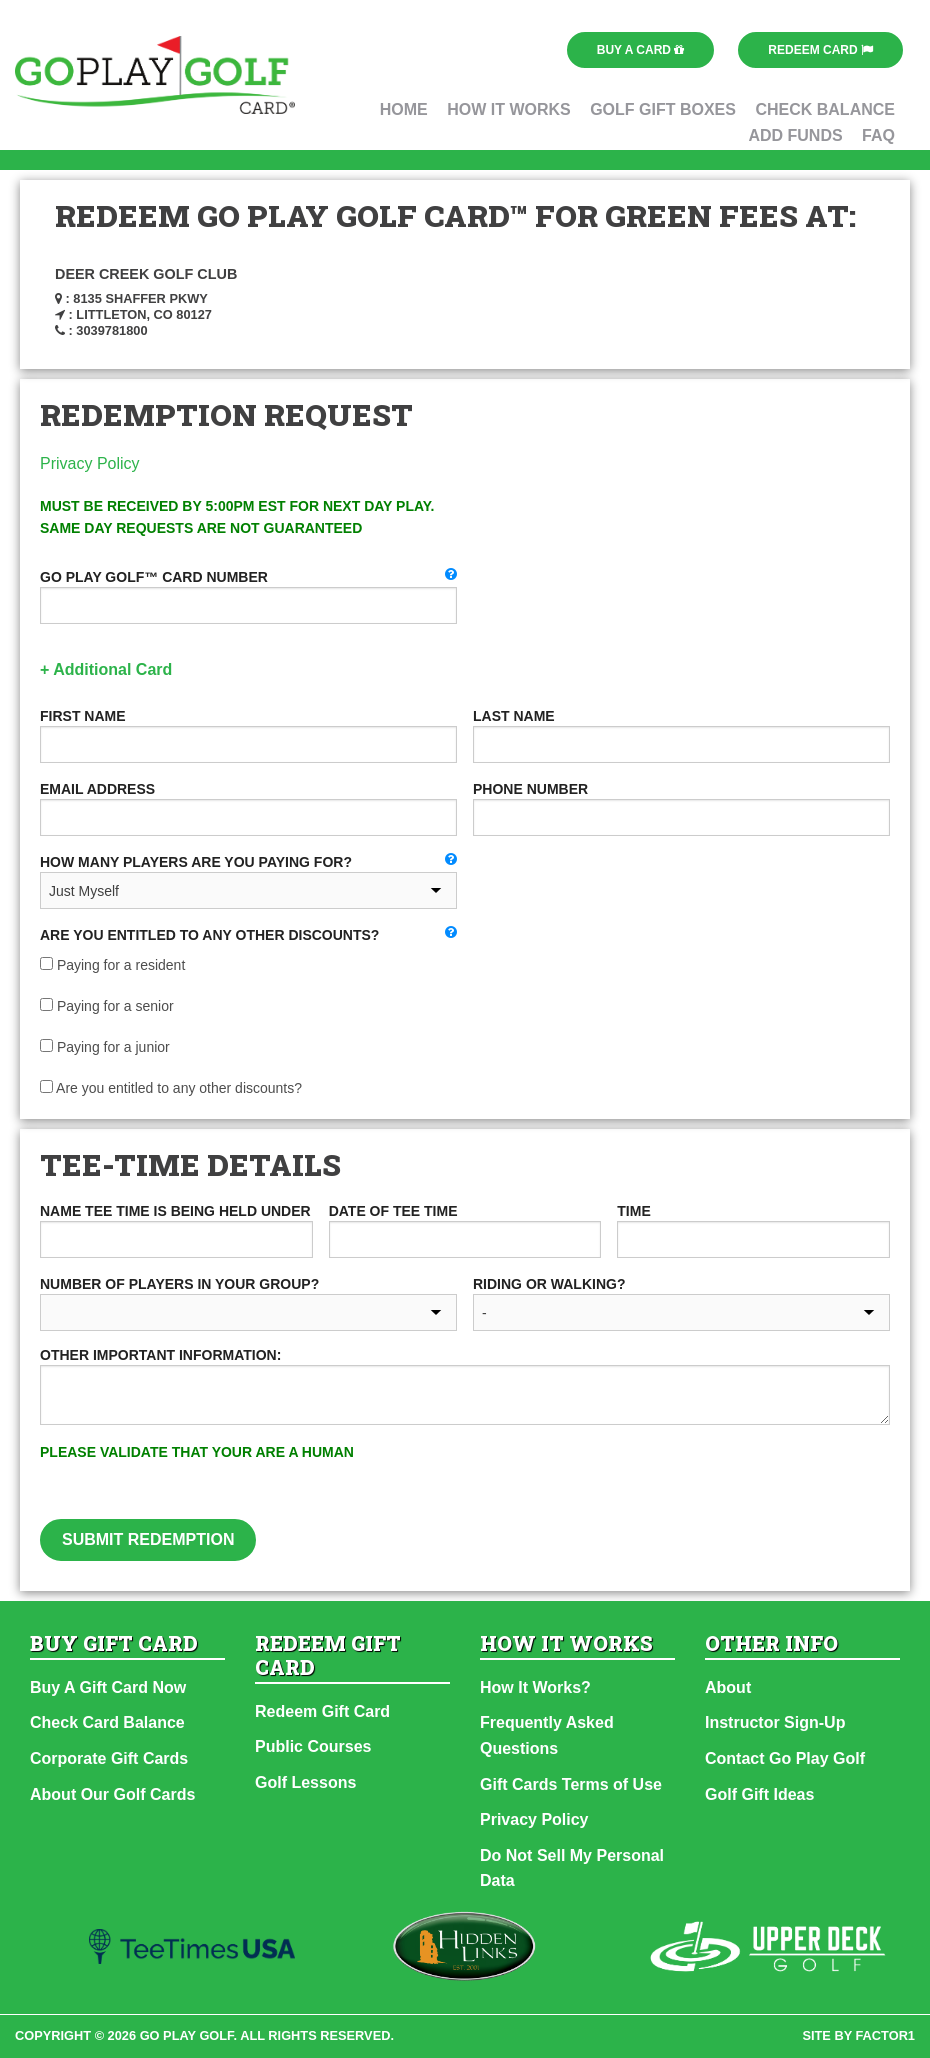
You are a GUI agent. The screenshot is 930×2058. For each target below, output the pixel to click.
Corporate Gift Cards (109, 1758)
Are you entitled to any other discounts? (171, 1088)
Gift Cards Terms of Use (571, 1784)
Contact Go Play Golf (785, 1758)
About (728, 1687)
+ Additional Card (106, 669)
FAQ (878, 135)
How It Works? (535, 1687)
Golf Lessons (305, 1782)
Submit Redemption (148, 1539)
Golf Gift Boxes (663, 109)
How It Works (509, 109)
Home (404, 109)
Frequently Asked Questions (547, 1735)
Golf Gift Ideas (759, 1794)
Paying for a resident (112, 965)
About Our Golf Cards (112, 1794)
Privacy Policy (90, 463)
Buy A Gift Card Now (108, 1687)
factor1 (886, 2035)
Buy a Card (641, 50)
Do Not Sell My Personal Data (572, 1868)
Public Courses (313, 1746)
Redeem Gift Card (322, 1711)
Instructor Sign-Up (775, 1722)
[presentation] (645, 1480)
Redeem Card (820, 50)
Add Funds (795, 135)
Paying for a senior (107, 1006)
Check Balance (825, 109)
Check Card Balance (107, 1722)
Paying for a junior (105, 1047)
